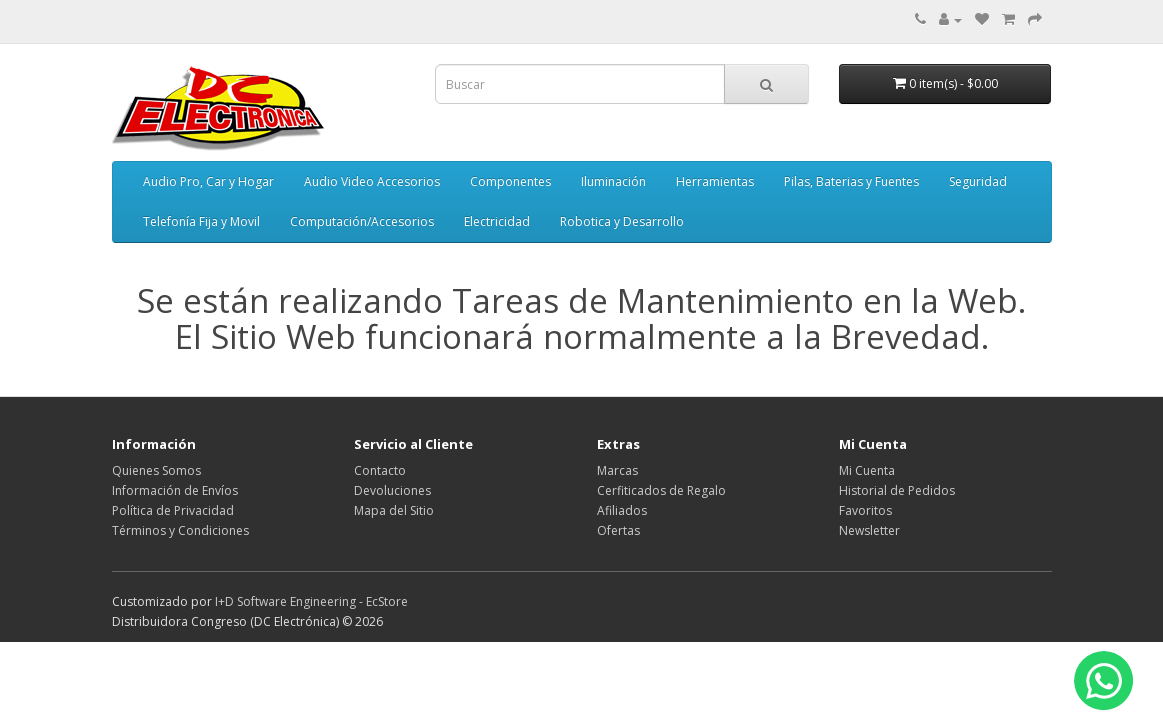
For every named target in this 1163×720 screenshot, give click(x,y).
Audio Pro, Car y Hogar (208, 181)
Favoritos (865, 510)
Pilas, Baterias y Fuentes (851, 181)
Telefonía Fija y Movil (201, 221)
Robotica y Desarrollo (622, 221)
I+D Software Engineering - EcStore (311, 601)
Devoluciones (392, 490)
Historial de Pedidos (897, 490)
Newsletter (869, 530)
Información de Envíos (175, 490)
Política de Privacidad (173, 510)
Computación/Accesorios (362, 221)
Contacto (380, 470)
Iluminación (613, 181)
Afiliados (622, 510)
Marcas (617, 470)
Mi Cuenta (867, 470)
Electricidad (497, 221)
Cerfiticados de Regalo (661, 490)
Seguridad (978, 181)
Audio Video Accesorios (372, 181)
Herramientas (715, 181)
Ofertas (618, 530)
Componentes (510, 181)
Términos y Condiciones (180, 530)
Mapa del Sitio (394, 510)
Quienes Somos (156, 470)
